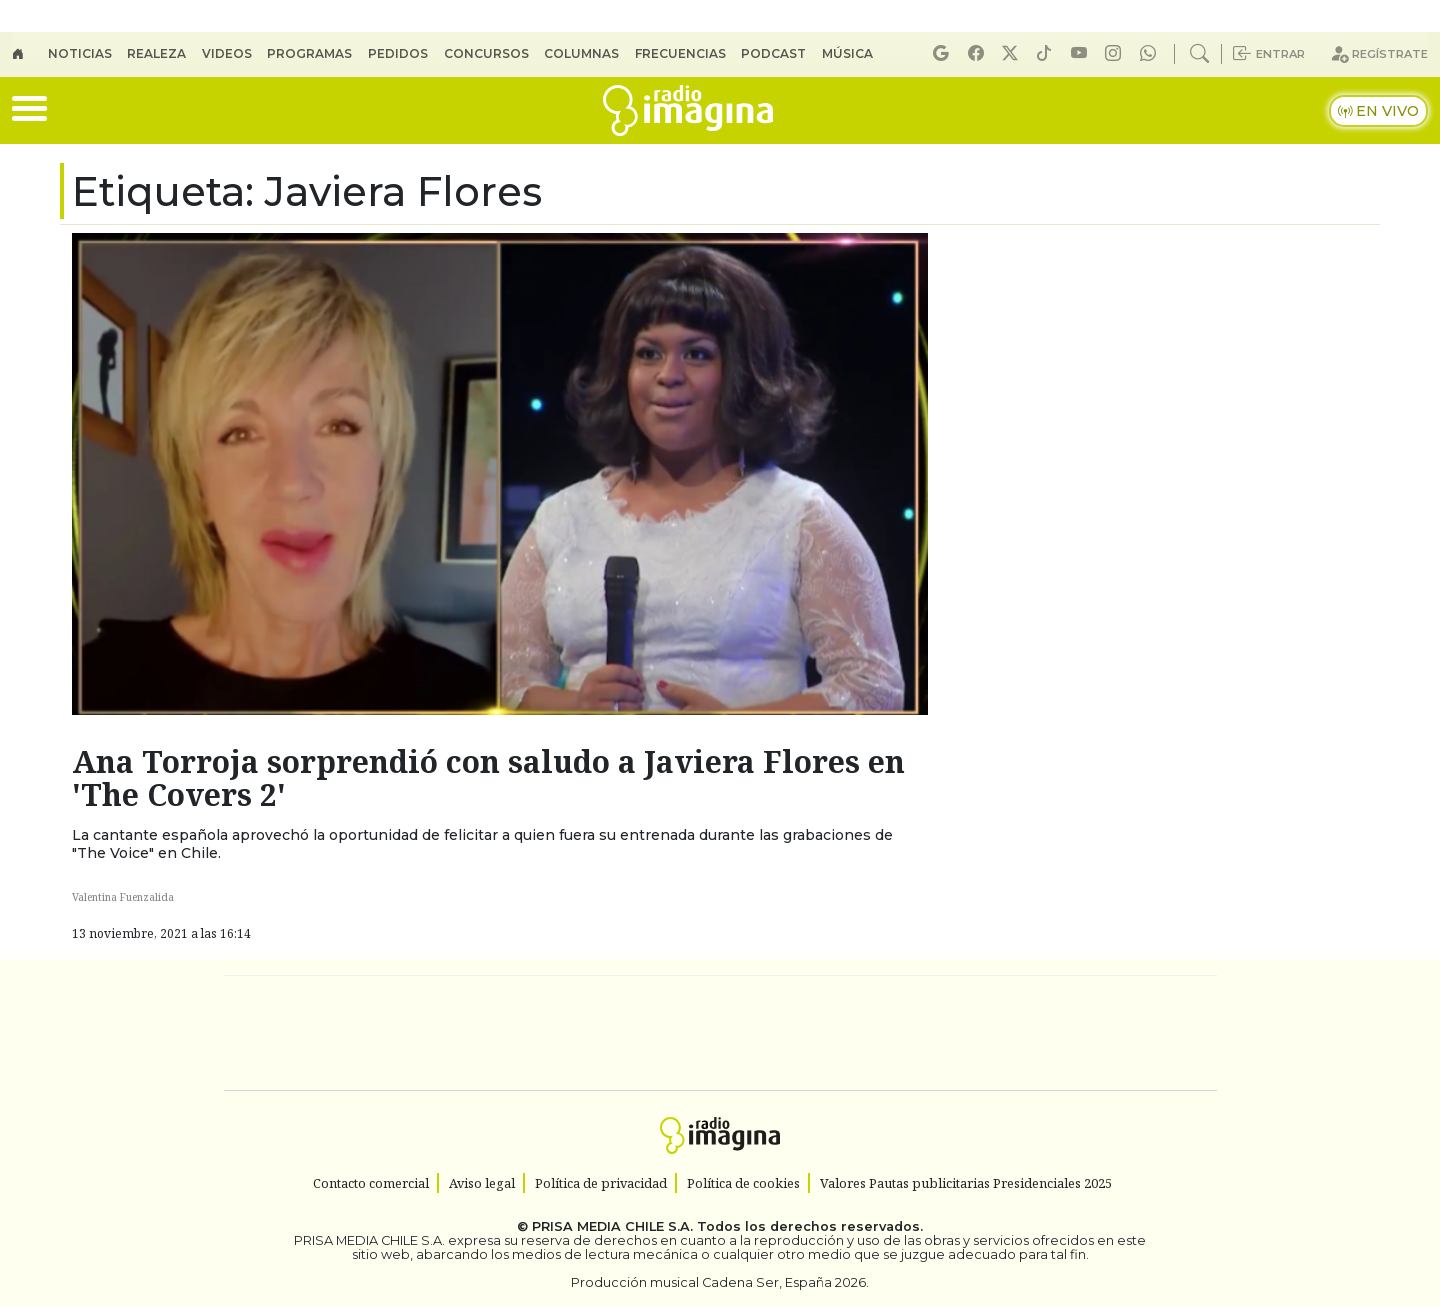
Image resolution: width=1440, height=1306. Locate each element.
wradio (686, 1033)
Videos (227, 53)
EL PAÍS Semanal (893, 1033)
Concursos (486, 53)
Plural (671, 1088)
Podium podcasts (479, 1058)
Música (847, 53)
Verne (952, 1033)
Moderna (577, 1088)
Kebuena (1085, 1033)
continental (839, 1033)
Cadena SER (879, 1003)
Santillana (681, 1003)
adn (1008, 1003)
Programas (309, 53)
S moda (840, 1088)
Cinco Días (763, 1033)
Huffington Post (518, 1033)
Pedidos (398, 53)
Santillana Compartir (787, 1003)
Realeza (156, 53)
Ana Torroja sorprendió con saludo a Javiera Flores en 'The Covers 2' (488, 778)
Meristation (1022, 1088)
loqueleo (926, 1088)
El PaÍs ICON (759, 1088)
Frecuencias (680, 53)
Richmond (479, 1088)
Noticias (80, 53)
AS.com (942, 1003)
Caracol (1082, 1003)
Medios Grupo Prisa (313, 1068)
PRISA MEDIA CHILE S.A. (612, 1226)
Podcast (773, 53)
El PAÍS (491, 1003)
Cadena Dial (1013, 1033)
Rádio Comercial (1111, 1088)
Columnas (581, 53)
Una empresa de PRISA (314, 1019)
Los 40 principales (587, 1003)
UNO (629, 1033)
